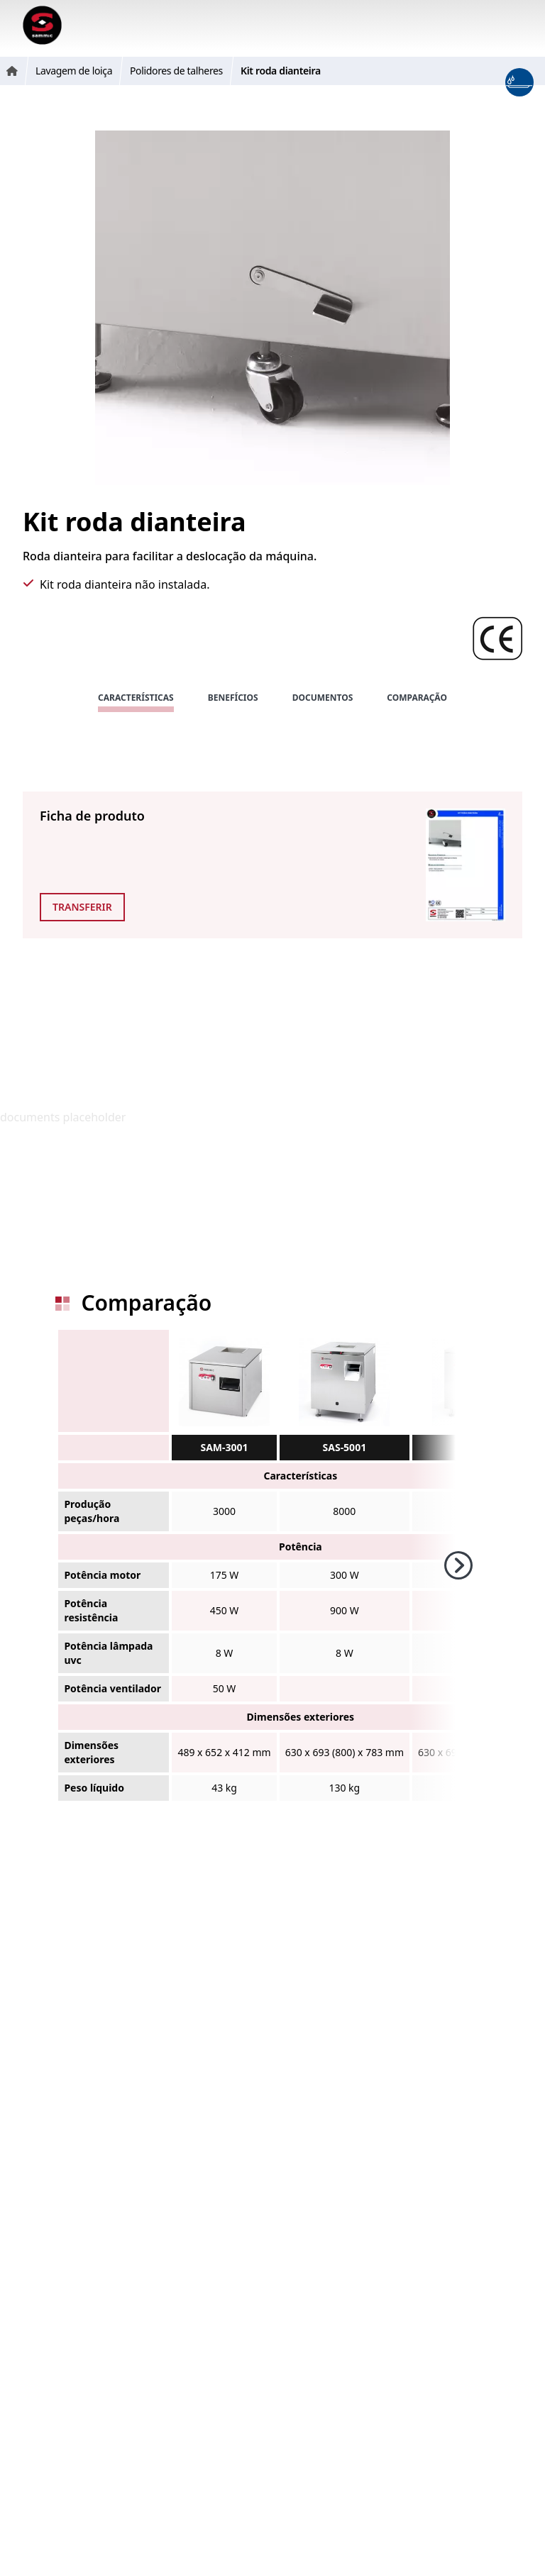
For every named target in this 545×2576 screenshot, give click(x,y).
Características (136, 698)
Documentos (322, 698)
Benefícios (233, 698)
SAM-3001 (224, 1447)
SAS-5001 (345, 1447)
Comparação (417, 698)
